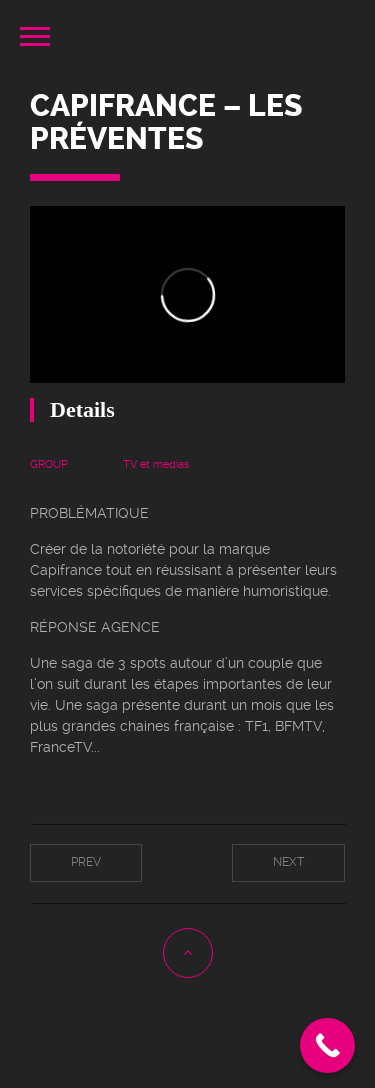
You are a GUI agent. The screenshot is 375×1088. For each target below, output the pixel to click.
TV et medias (156, 464)
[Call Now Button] (327, 1045)
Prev (86, 862)
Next (288, 862)
